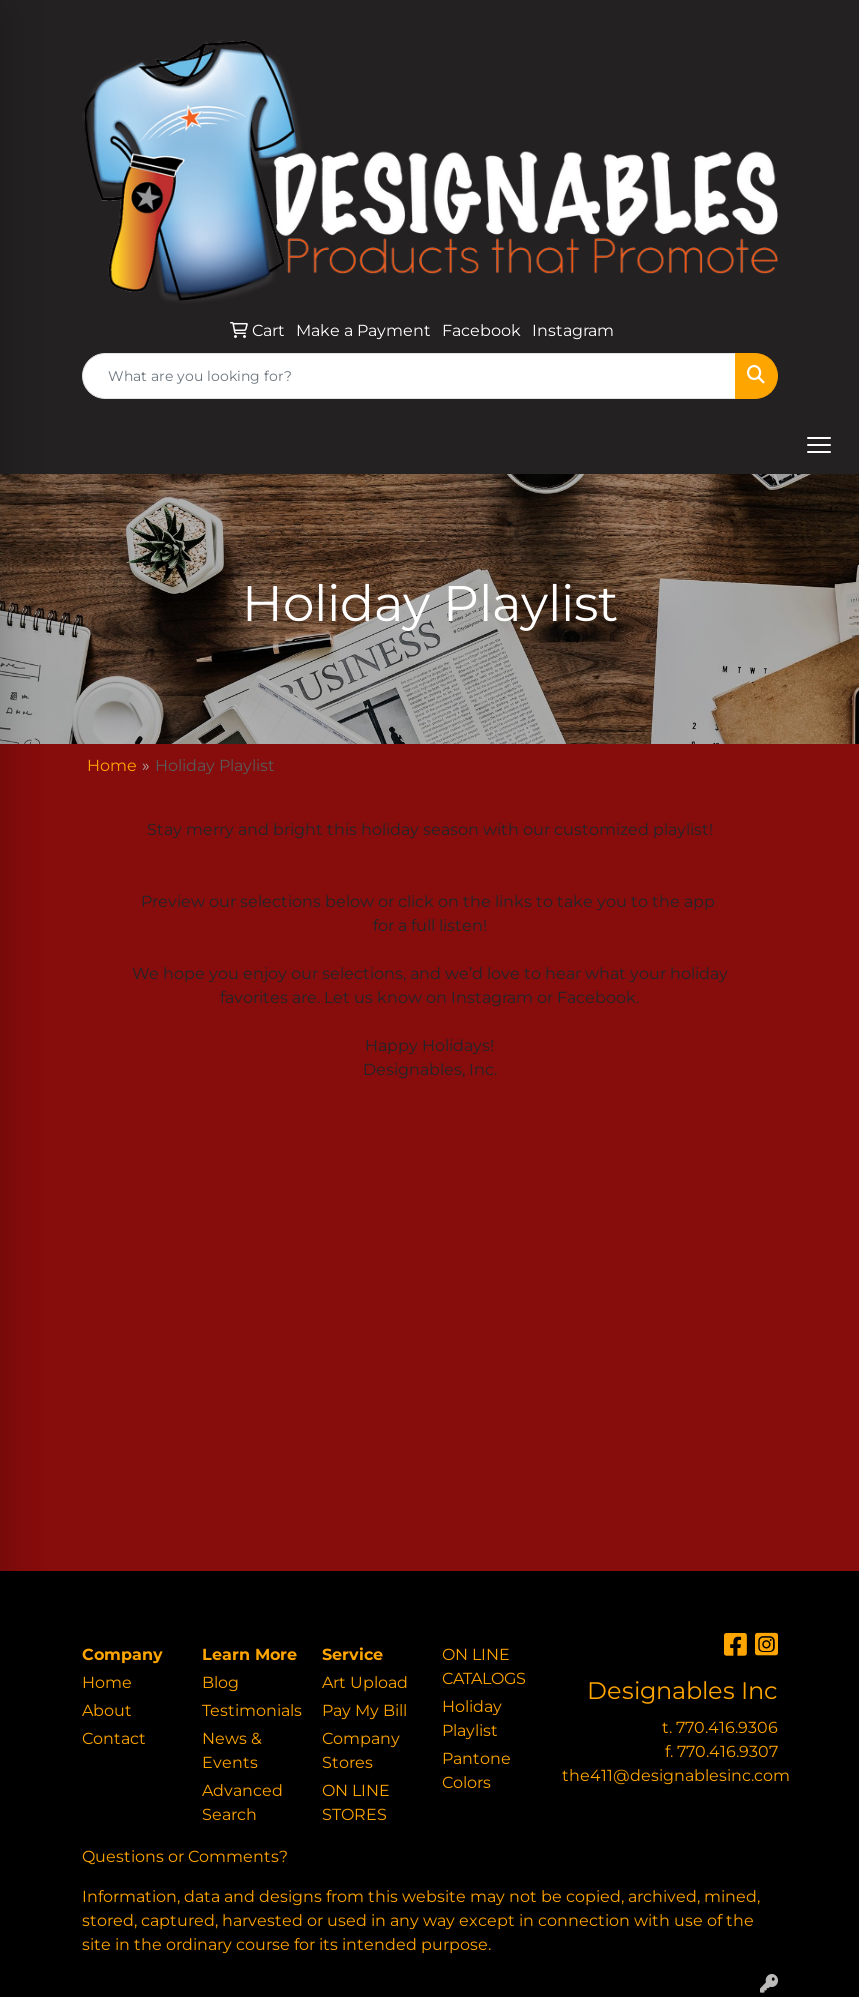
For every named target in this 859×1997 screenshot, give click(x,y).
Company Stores (361, 1750)
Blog (220, 1682)
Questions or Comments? (185, 1856)
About (107, 1710)
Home (112, 765)
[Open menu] (819, 445)
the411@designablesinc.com (676, 1775)
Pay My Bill (364, 1710)
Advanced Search (242, 1802)
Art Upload (365, 1682)
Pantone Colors (476, 1770)
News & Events (232, 1750)
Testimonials (250, 1710)
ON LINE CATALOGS (484, 1666)
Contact (114, 1738)
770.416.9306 (727, 1727)
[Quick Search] (409, 376)
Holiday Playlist (472, 1718)
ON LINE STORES (356, 1802)
